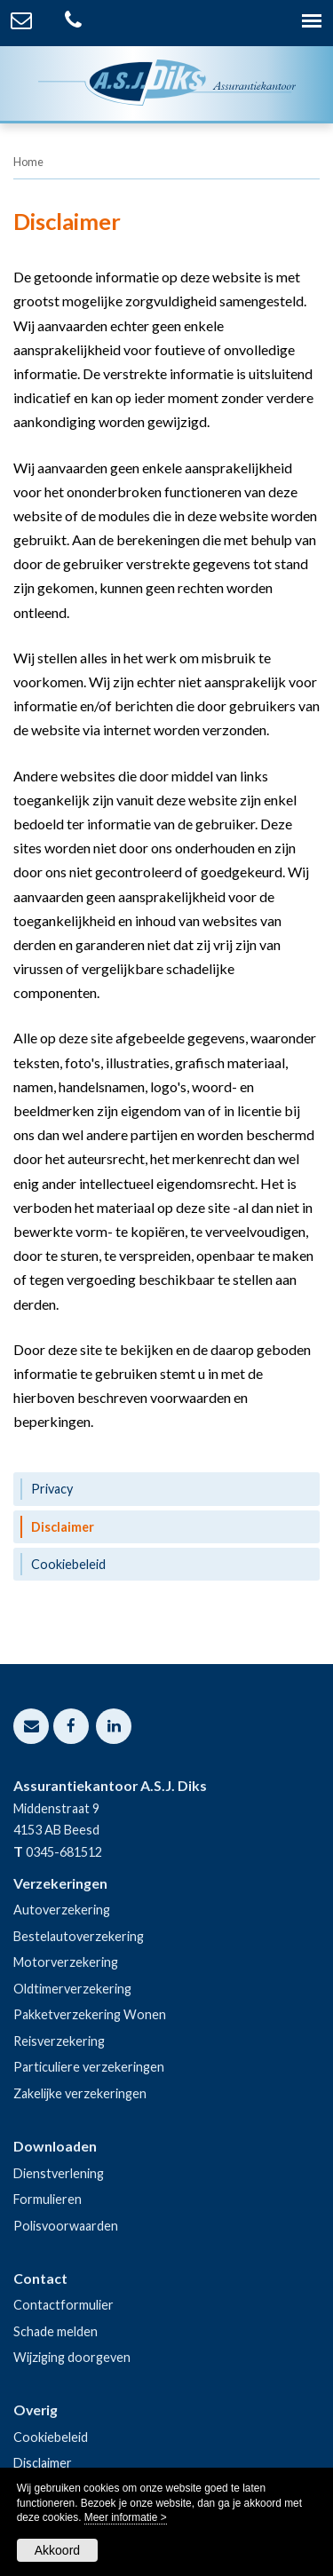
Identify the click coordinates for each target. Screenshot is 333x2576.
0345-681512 (64, 1851)
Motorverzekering (65, 1962)
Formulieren (47, 2199)
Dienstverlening (58, 2173)
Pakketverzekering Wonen (89, 2014)
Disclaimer (42, 2462)
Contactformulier (63, 2304)
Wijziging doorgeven (72, 2357)
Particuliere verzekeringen (88, 2066)
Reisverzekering (59, 2041)
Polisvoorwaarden (65, 2225)
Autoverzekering (61, 1909)
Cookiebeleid (50, 2437)
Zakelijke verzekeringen (80, 2093)
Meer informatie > (125, 2517)
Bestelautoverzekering (78, 1936)
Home (28, 162)
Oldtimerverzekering (72, 1988)
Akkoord (57, 2550)
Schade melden (55, 2331)
